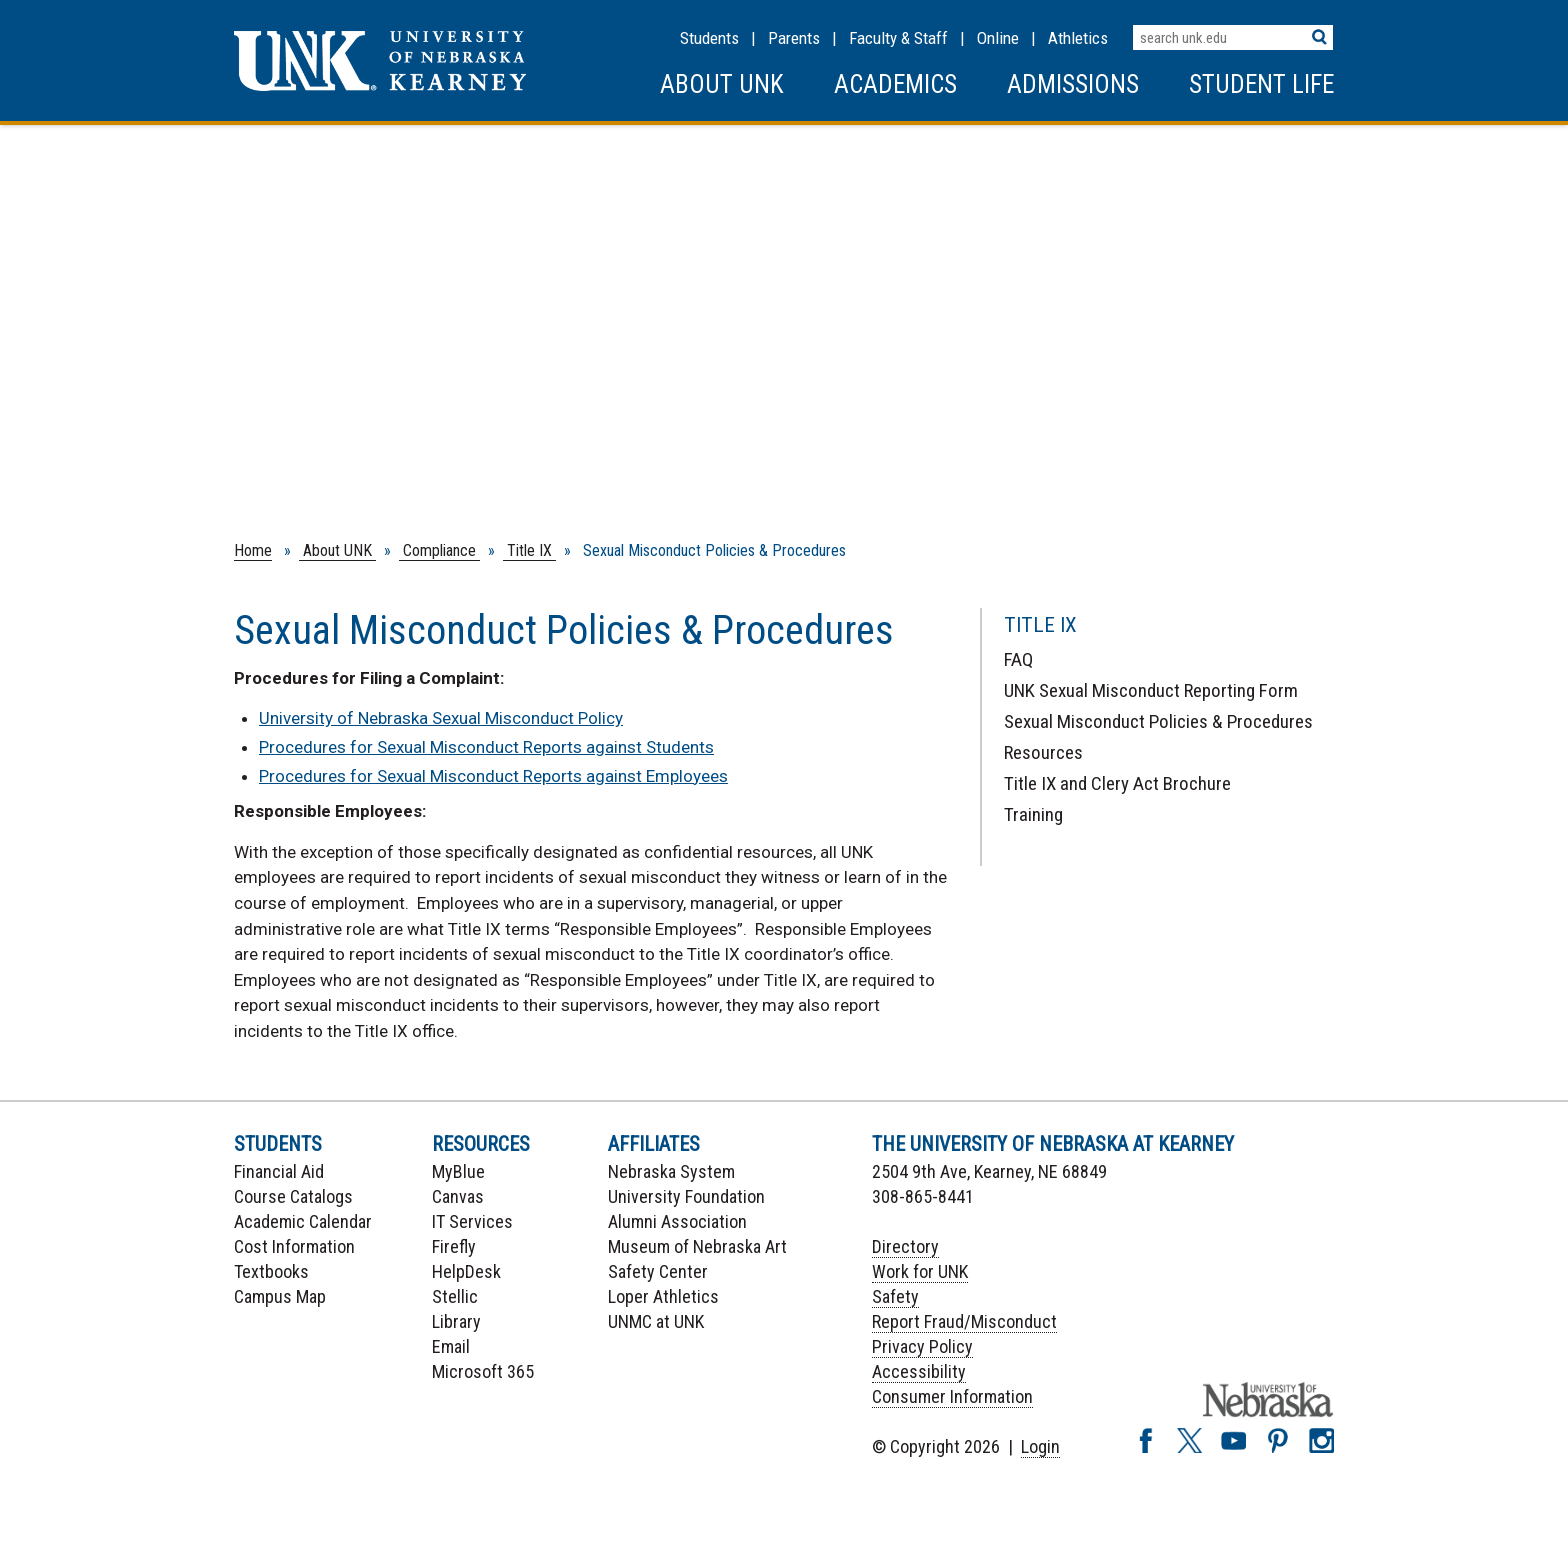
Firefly (454, 1246)
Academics (895, 84)
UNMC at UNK (656, 1321)
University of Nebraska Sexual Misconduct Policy (441, 718)
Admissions (1073, 84)
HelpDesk (466, 1271)
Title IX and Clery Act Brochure (1117, 783)
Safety (895, 1296)
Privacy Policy (922, 1346)
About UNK (722, 84)
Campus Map (280, 1296)
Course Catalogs (293, 1196)
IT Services (472, 1221)
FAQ (1018, 659)
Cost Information (294, 1246)
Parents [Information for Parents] (794, 38)
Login (1040, 1446)
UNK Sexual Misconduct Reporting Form (1151, 690)
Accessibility (919, 1371)
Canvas (458, 1196)
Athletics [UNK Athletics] (1078, 38)
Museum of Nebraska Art (697, 1246)
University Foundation (686, 1196)
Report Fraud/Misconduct (964, 1321)
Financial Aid (279, 1171)
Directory (905, 1246)
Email (451, 1346)
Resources (1043, 752)
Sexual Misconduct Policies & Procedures (1158, 721)
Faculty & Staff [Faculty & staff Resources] (898, 38)
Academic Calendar (303, 1221)
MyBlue (458, 1171)
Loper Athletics (663, 1296)
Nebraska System (671, 1171)
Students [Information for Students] (709, 38)
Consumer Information (952, 1396)
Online (998, 38)
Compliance (439, 550)
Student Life (1261, 84)
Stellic (455, 1296)
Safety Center (658, 1271)
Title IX (529, 550)
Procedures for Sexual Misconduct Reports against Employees (493, 776)
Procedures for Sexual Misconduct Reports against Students (486, 747)
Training (1033, 814)
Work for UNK (920, 1271)
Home (253, 550)
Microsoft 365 (483, 1371)
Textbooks (271, 1271)
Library (456, 1321)
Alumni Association (677, 1221)
